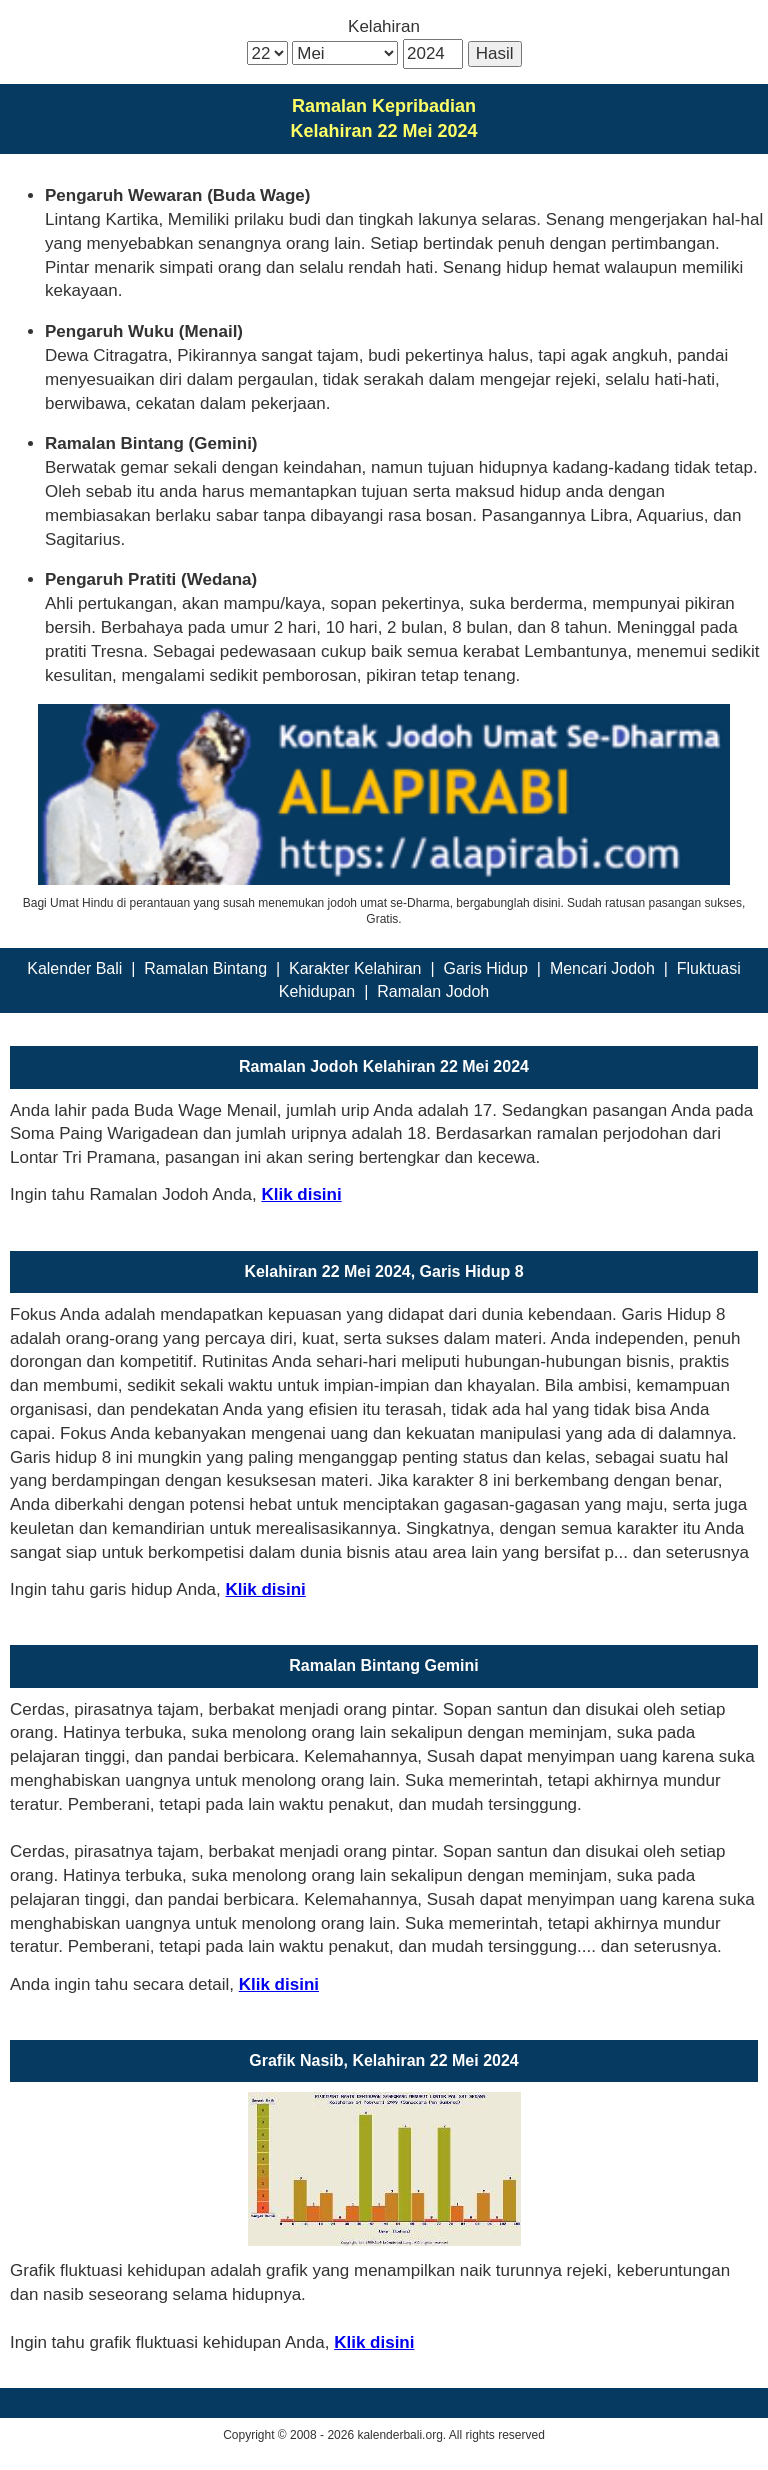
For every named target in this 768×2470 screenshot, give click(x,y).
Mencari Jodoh (602, 968)
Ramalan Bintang (205, 968)
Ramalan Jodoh (433, 991)
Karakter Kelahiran (355, 968)
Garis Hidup (485, 968)
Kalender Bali (74, 968)
